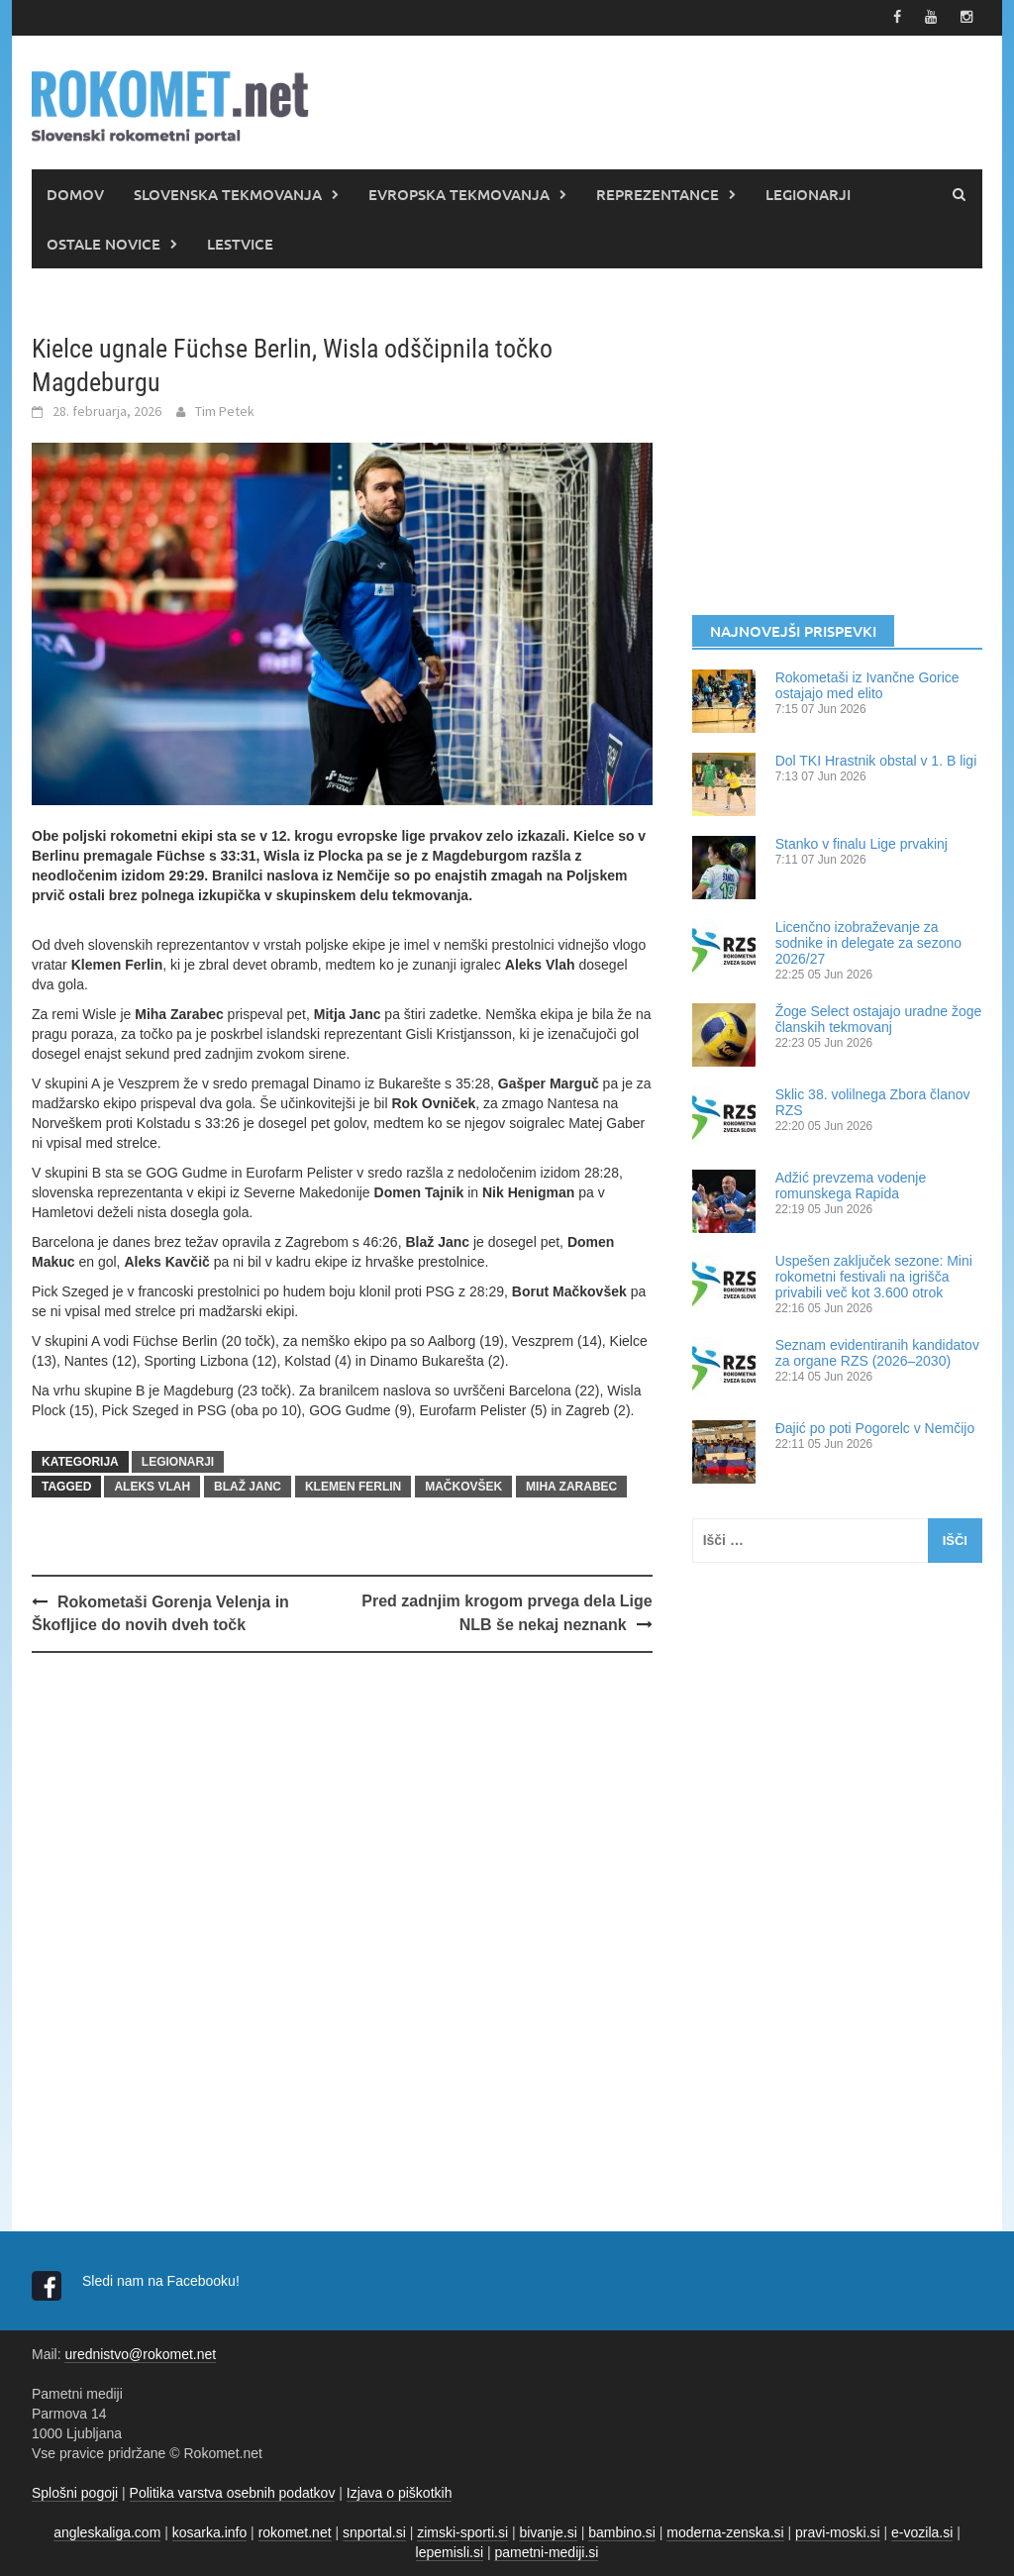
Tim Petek (224, 411)
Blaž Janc (247, 1486)
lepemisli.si (449, 2551)
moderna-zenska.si (724, 2531)
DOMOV (75, 193)
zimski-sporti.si (462, 2531)
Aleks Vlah (152, 1486)
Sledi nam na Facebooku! (163, 2280)
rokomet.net (295, 2531)
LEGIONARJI (808, 193)
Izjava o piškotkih (400, 2492)
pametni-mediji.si (546, 2551)
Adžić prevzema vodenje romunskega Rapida (851, 1184)
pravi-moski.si (837, 2531)
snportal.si (374, 2531)
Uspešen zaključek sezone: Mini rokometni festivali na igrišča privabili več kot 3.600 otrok (873, 1275)
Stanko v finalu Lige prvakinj (861, 843)
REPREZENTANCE (657, 193)
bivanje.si (547, 2531)
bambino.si (622, 2531)
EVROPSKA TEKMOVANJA (459, 193)
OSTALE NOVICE (103, 243)
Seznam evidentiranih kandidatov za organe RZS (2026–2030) (877, 1352)
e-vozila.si (922, 2531)
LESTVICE (240, 243)
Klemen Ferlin (353, 1486)
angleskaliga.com (106, 2531)
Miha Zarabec (571, 1486)
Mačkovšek (463, 1486)
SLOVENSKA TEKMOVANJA (228, 193)
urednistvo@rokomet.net (140, 2353)
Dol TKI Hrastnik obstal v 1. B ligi (876, 760)
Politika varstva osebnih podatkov (233, 2492)
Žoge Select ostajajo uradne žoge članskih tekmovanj (878, 1018)
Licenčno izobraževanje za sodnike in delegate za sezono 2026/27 (868, 942)
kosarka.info (209, 2531)
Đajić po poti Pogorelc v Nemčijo (875, 1427)
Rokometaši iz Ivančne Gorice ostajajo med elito (867, 684)
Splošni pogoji (75, 2492)
